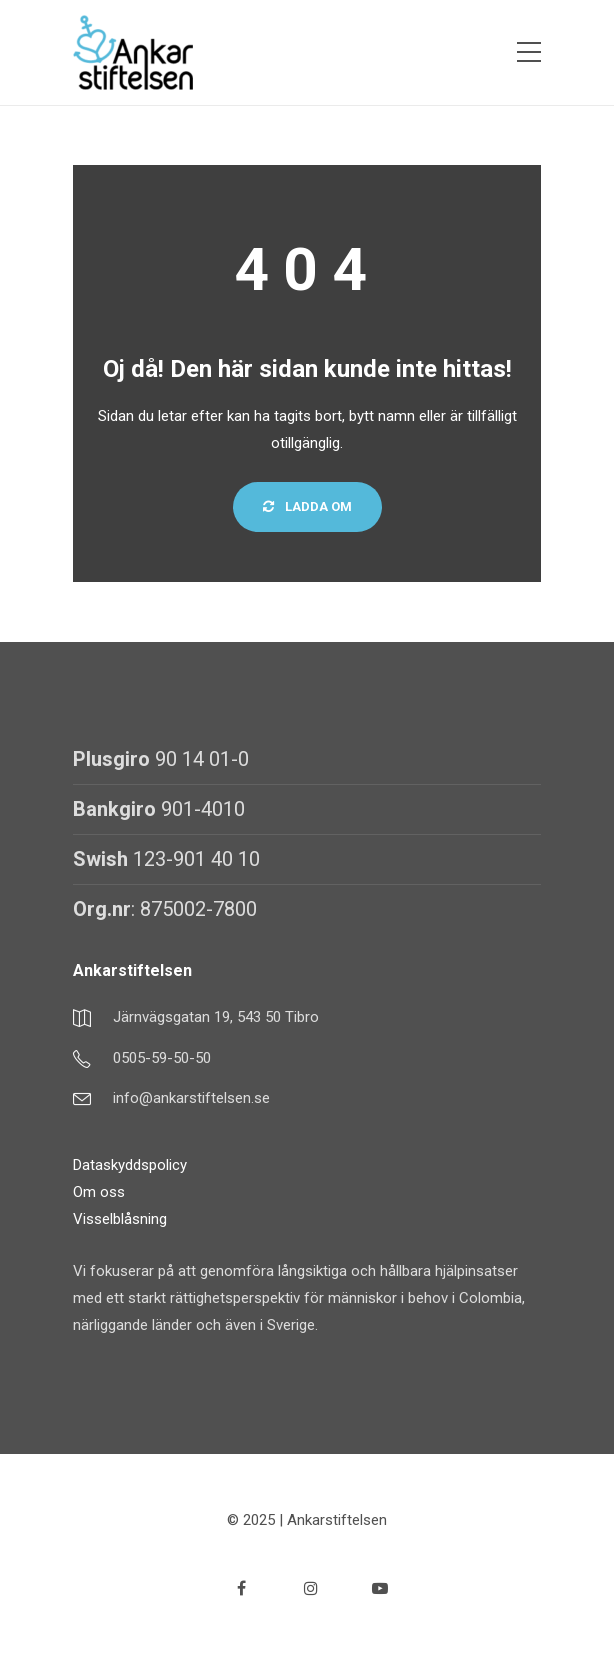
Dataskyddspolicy (130, 1165)
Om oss (99, 1192)
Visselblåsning (120, 1219)
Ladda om (307, 506)
